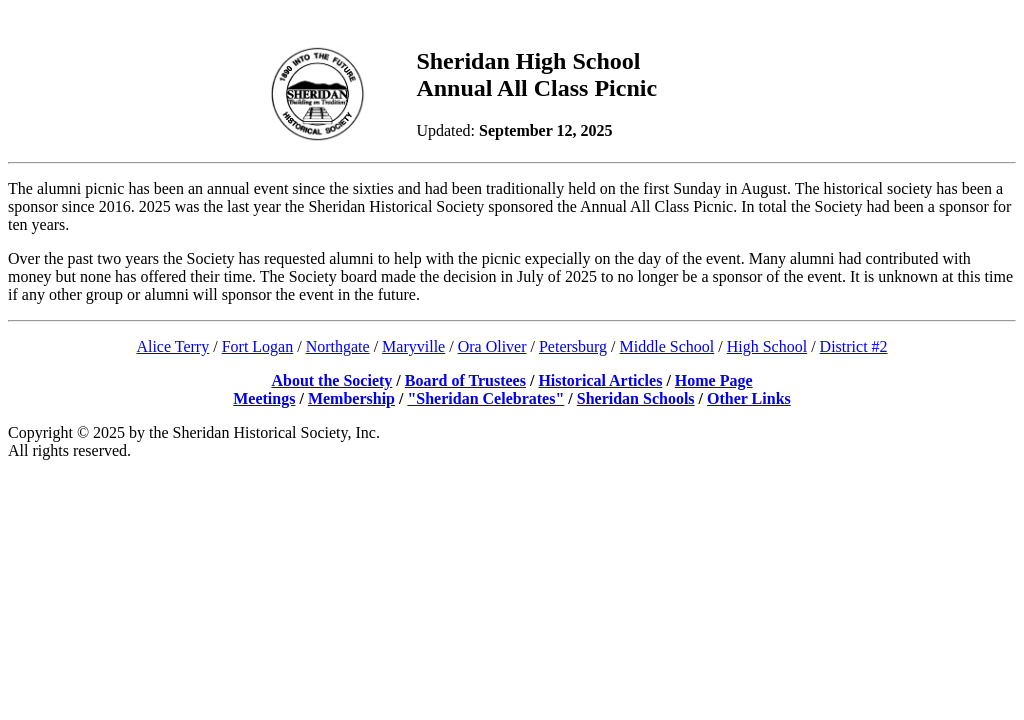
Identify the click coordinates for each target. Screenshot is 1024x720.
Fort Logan (258, 346)
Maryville (413, 346)
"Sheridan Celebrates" (485, 398)
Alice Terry (172, 346)
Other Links (749, 398)
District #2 (854, 346)
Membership (351, 398)
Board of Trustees (465, 380)
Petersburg (573, 346)
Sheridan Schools (636, 398)
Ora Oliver (492, 346)
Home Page (714, 380)
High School (767, 346)
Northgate (338, 346)
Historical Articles (600, 380)
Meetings (264, 398)
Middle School (667, 346)
